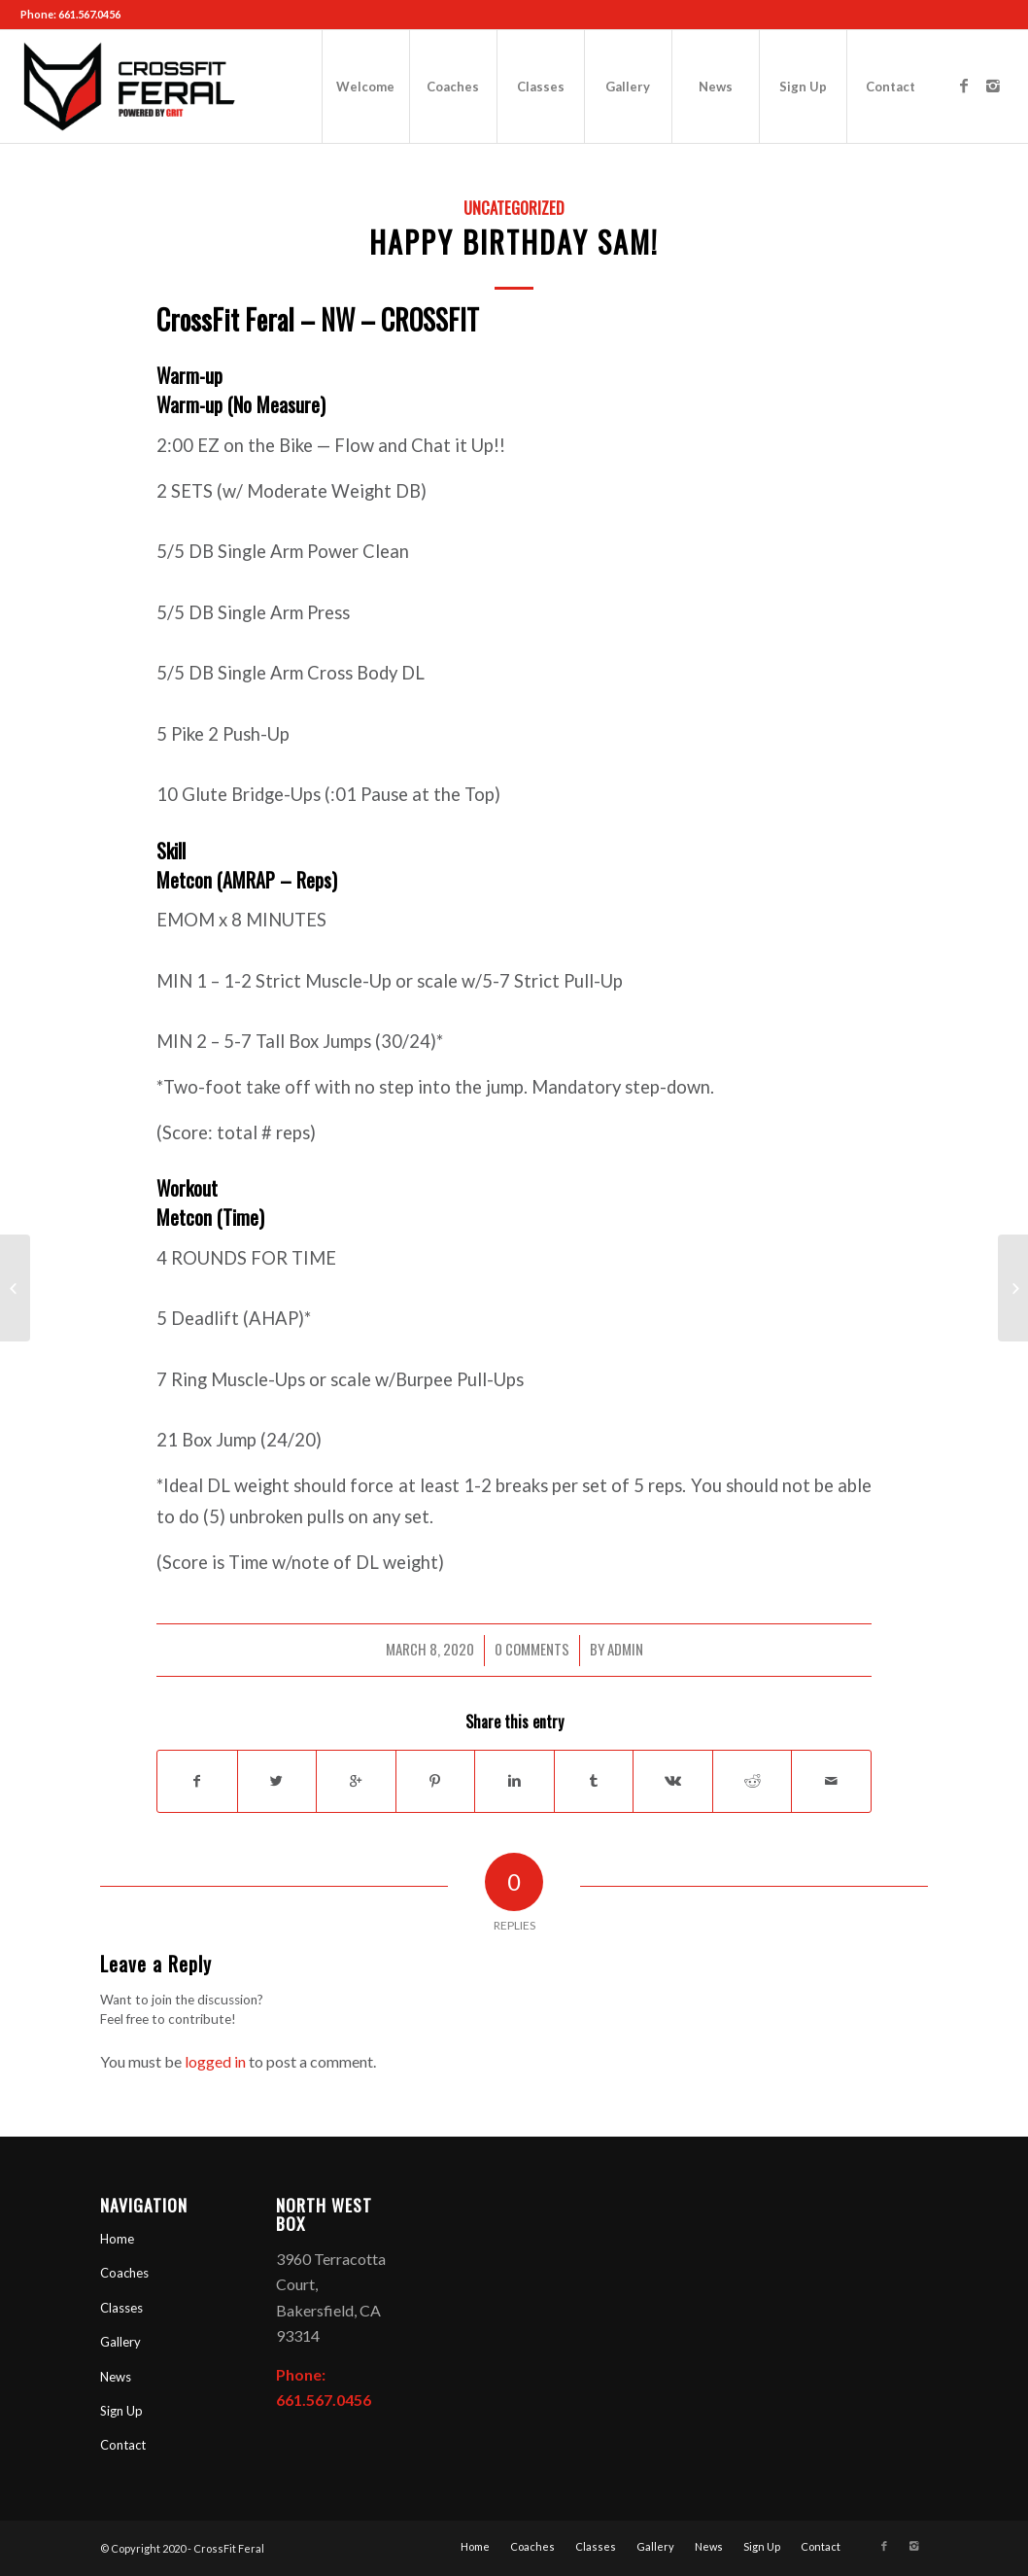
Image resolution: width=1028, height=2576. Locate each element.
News (115, 2377)
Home (117, 2238)
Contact (123, 2445)
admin (625, 1648)
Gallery (120, 2342)
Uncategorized (514, 207)
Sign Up (121, 2411)
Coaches (124, 2272)
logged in (215, 2061)
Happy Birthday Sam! (514, 241)
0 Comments (532, 1648)
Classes (121, 2307)
